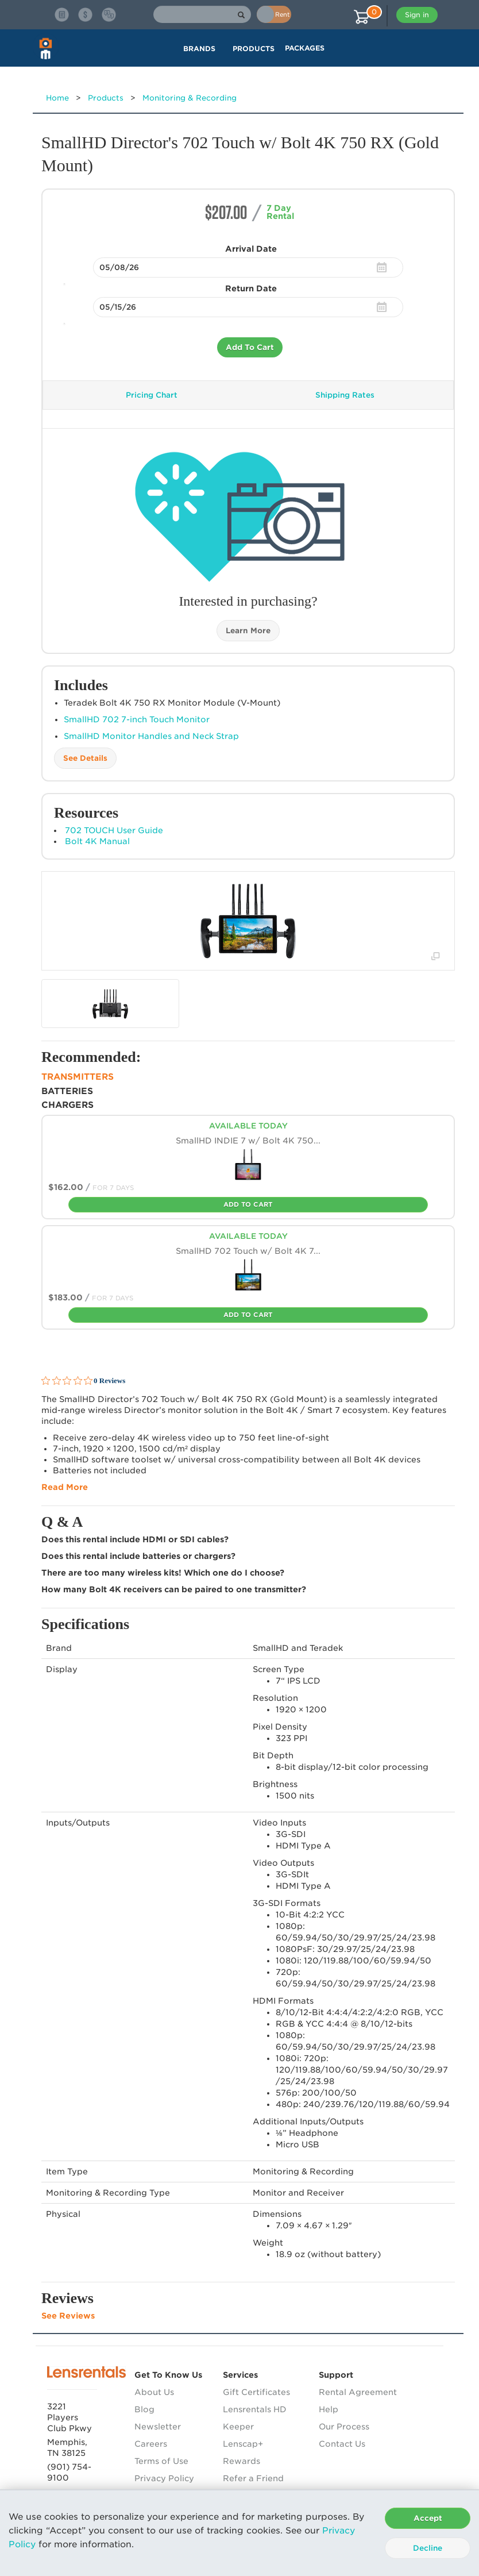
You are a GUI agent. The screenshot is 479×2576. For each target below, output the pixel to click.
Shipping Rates (344, 395)
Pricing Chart (151, 395)
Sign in (417, 14)
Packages (305, 48)
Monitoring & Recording (189, 98)
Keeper (238, 2426)
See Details (85, 758)
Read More (64, 1487)
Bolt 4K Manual (97, 841)
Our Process (344, 2426)
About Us (154, 2392)
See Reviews (68, 2315)
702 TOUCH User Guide (114, 830)
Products (105, 98)
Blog (144, 2409)
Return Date (251, 288)
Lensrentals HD (255, 2409)
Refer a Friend (253, 2478)
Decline (427, 2548)
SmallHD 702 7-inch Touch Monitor (137, 719)
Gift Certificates (256, 2392)
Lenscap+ (243, 2443)
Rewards (241, 2461)
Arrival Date (251, 248)
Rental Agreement (358, 2392)
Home (57, 98)
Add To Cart (250, 347)
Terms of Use (161, 2461)
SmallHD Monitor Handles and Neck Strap (151, 736)
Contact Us (342, 2443)
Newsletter (157, 2426)
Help (328, 2409)
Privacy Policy (164, 2478)
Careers (150, 2443)
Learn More (248, 630)
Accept (428, 2518)
